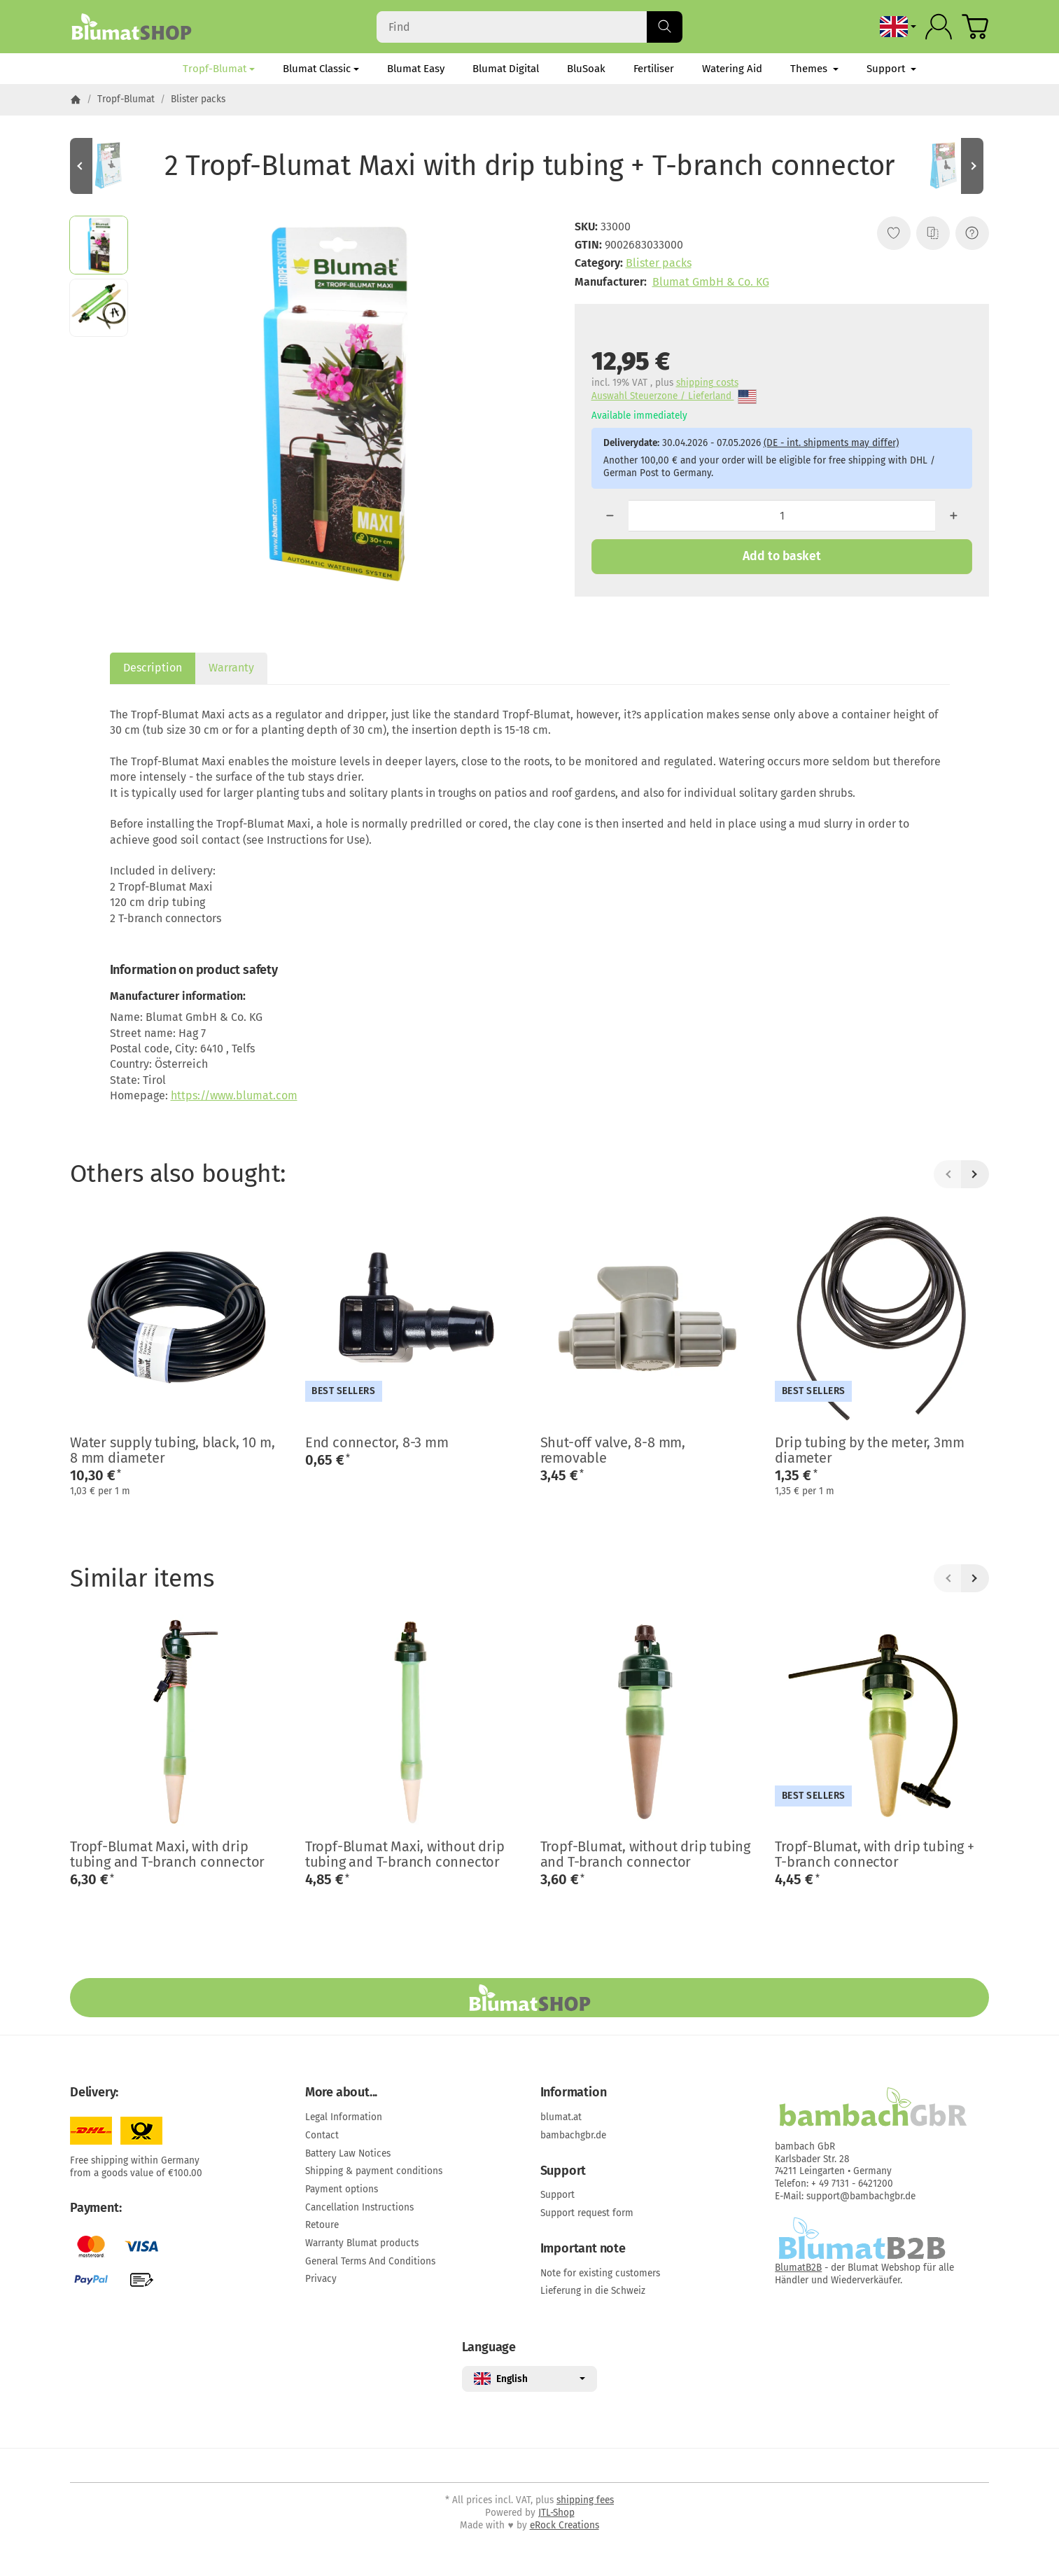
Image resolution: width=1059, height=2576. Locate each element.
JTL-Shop (556, 2513)
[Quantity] (782, 515)
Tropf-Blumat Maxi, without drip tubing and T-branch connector (405, 1854)
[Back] (948, 1174)
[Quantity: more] (953, 515)
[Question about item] (972, 233)
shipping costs (707, 383)
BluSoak (586, 68)
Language (489, 2348)
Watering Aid (732, 68)
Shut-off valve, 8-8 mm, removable (612, 1450)
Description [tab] (152, 667)
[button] (98, 245)
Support (891, 68)
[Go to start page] (131, 27)
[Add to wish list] (894, 233)
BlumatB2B (798, 2268)
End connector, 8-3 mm (377, 1442)
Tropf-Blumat (219, 68)
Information (573, 2093)
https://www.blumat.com (234, 1095)
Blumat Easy (415, 68)
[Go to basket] (975, 27)
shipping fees (585, 2500)
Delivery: (94, 2093)
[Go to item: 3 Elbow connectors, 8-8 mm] (947, 166)
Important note (583, 2249)
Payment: (95, 2208)
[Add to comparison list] (933, 233)
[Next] (975, 1174)
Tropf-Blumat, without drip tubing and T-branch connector (645, 1854)
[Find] (530, 27)
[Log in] (939, 27)
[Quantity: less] (610, 515)
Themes (814, 68)
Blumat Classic (321, 68)
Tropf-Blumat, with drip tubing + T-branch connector (874, 1854)
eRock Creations (564, 2525)
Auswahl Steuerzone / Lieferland (674, 396)
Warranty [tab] (231, 667)
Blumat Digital (505, 68)
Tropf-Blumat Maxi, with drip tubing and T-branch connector (167, 1854)
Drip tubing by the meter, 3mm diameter (869, 1450)
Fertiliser (653, 68)
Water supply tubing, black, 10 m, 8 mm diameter (172, 1450)
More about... (341, 2093)
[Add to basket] (782, 556)
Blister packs (659, 263)
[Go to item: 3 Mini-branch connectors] (112, 166)
